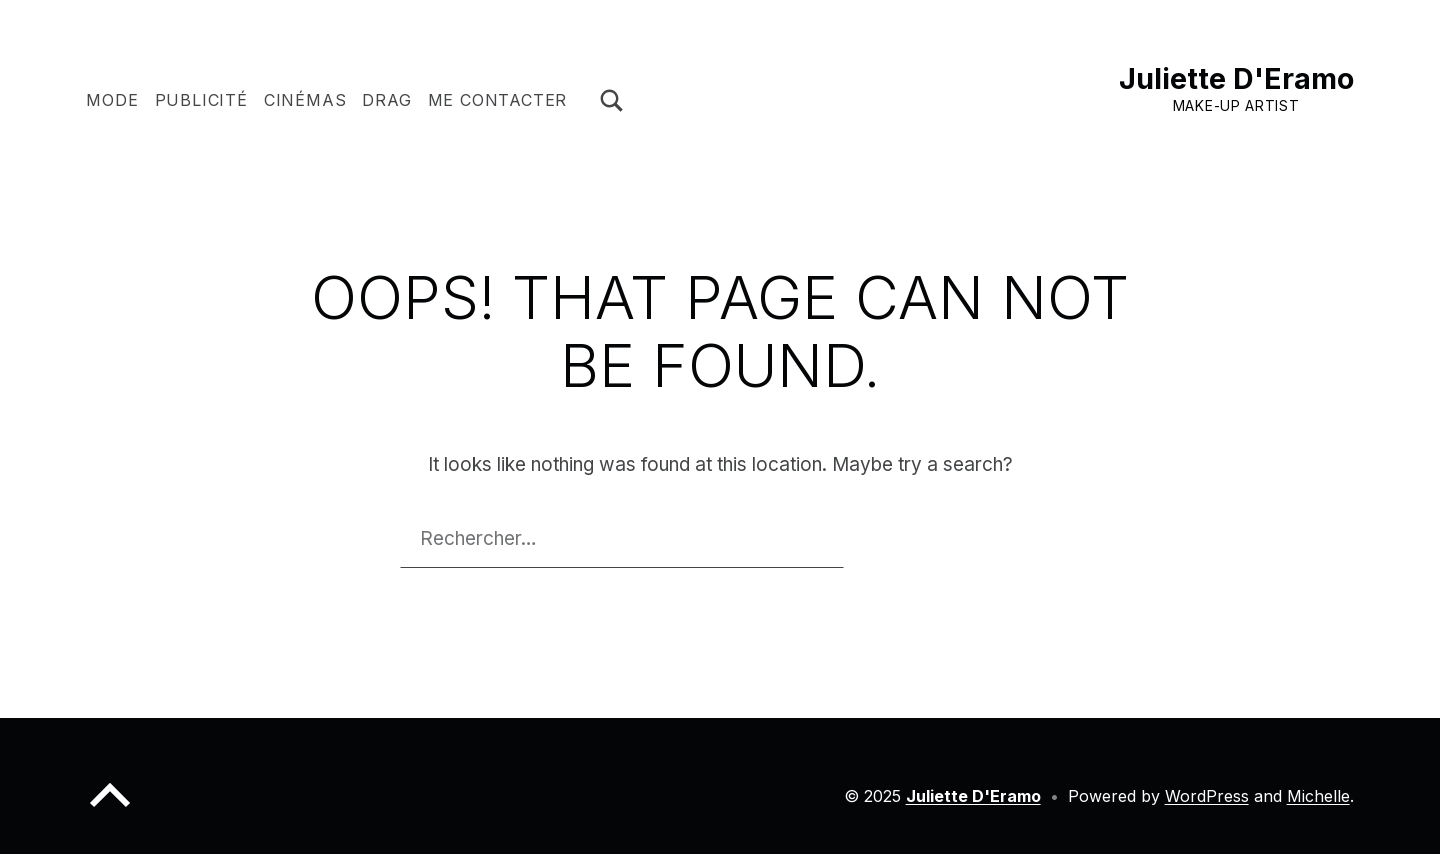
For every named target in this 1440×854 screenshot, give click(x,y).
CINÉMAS (305, 100)
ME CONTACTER (498, 100)
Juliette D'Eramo (1236, 78)
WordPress (1207, 796)
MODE (112, 100)
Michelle (1318, 796)
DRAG (386, 100)
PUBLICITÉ (201, 100)
